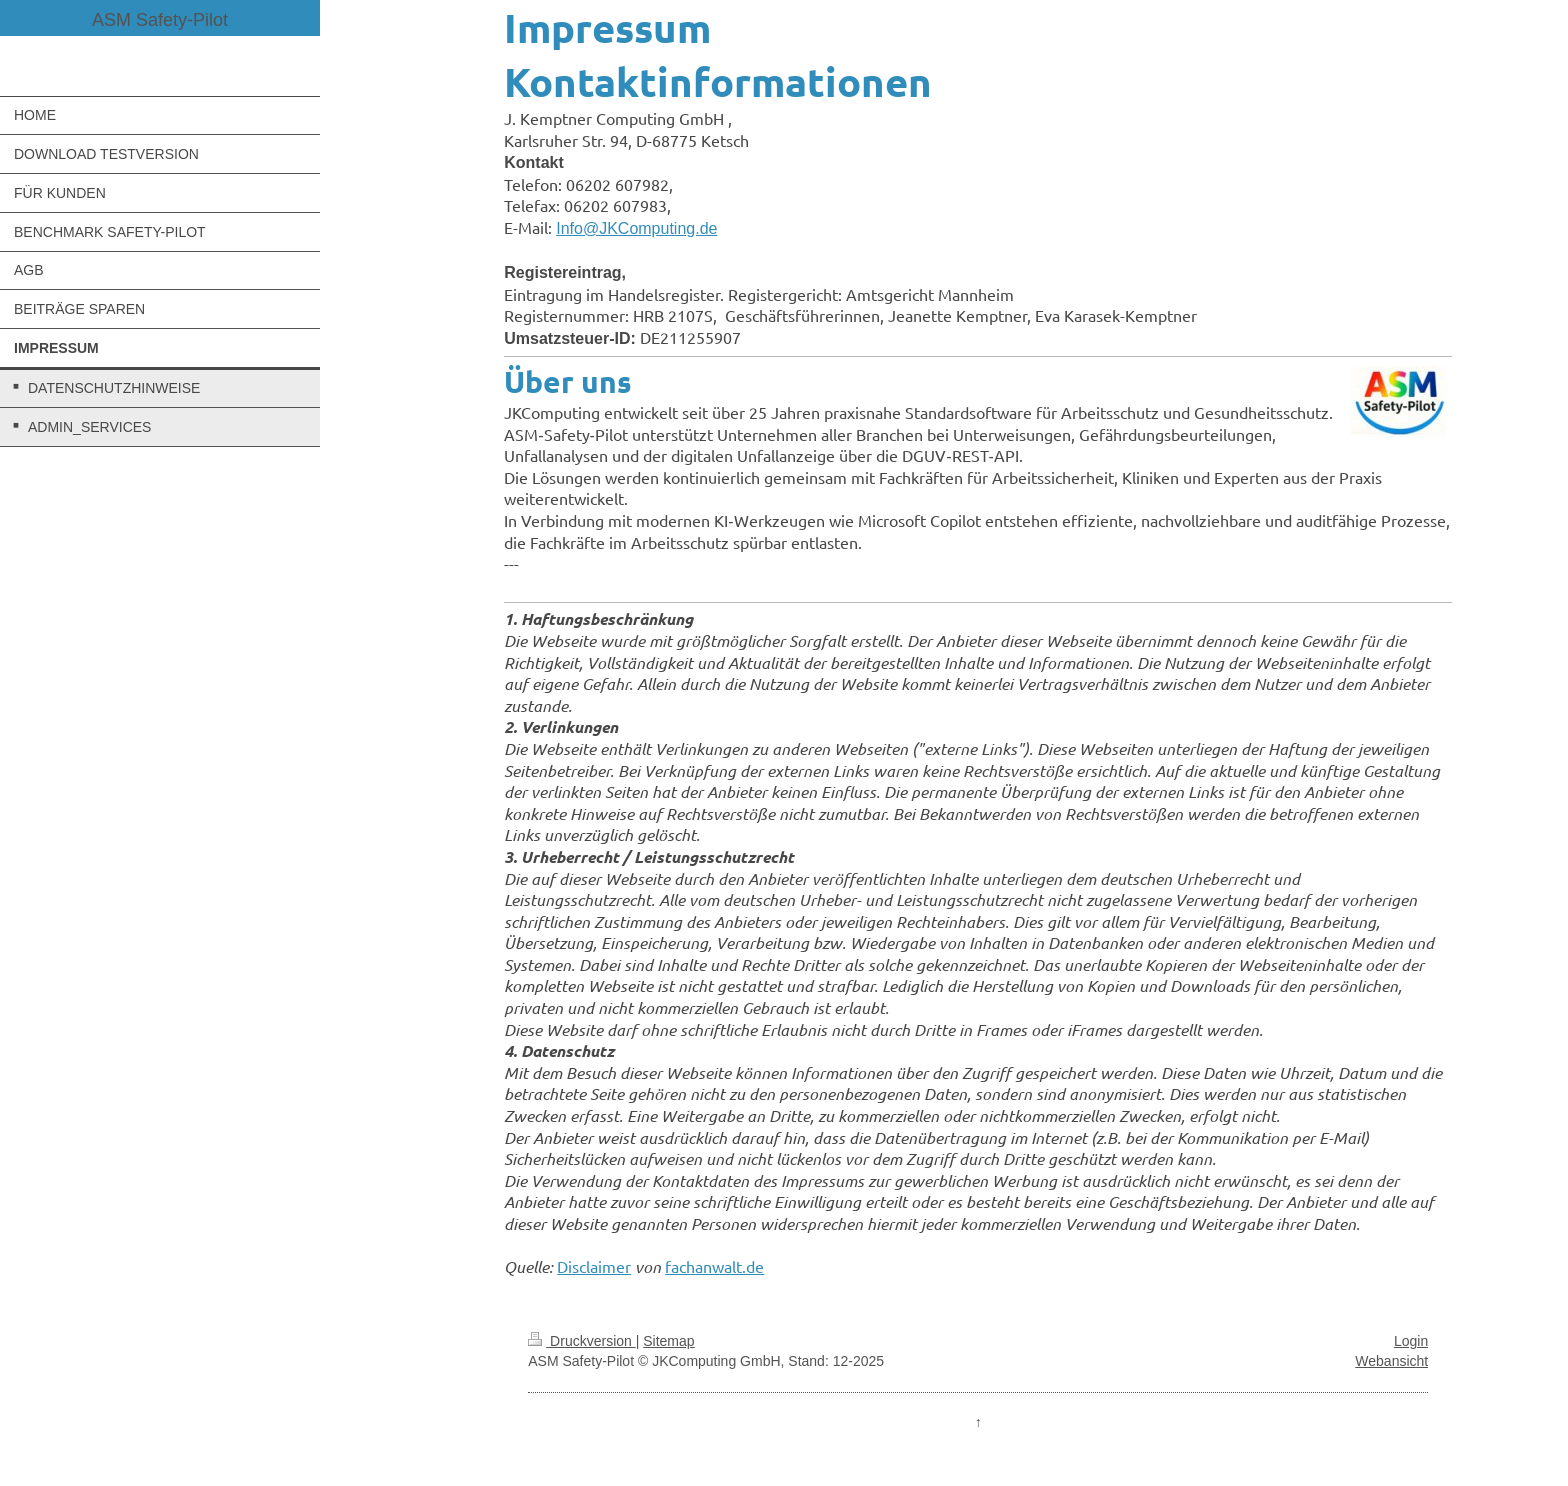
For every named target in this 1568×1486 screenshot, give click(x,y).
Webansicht (1391, 1361)
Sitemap (668, 1341)
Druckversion (581, 1341)
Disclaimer (594, 1266)
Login (1411, 1341)
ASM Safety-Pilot (160, 20)
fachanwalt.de (714, 1266)
